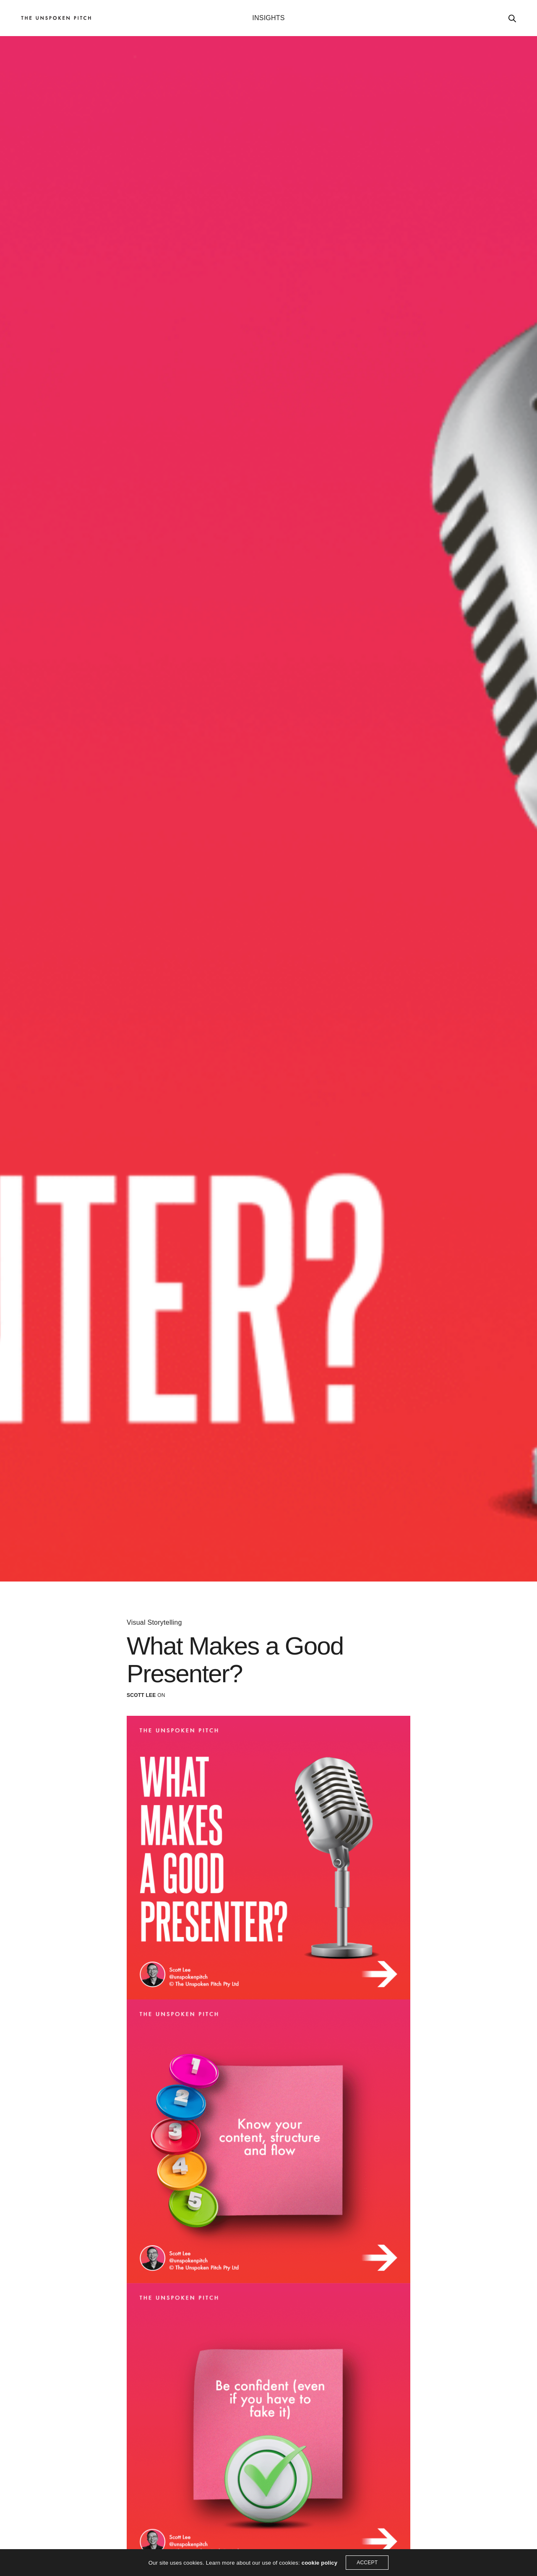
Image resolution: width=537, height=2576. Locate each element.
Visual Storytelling (154, 1622)
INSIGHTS (268, 17)
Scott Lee (141, 1695)
